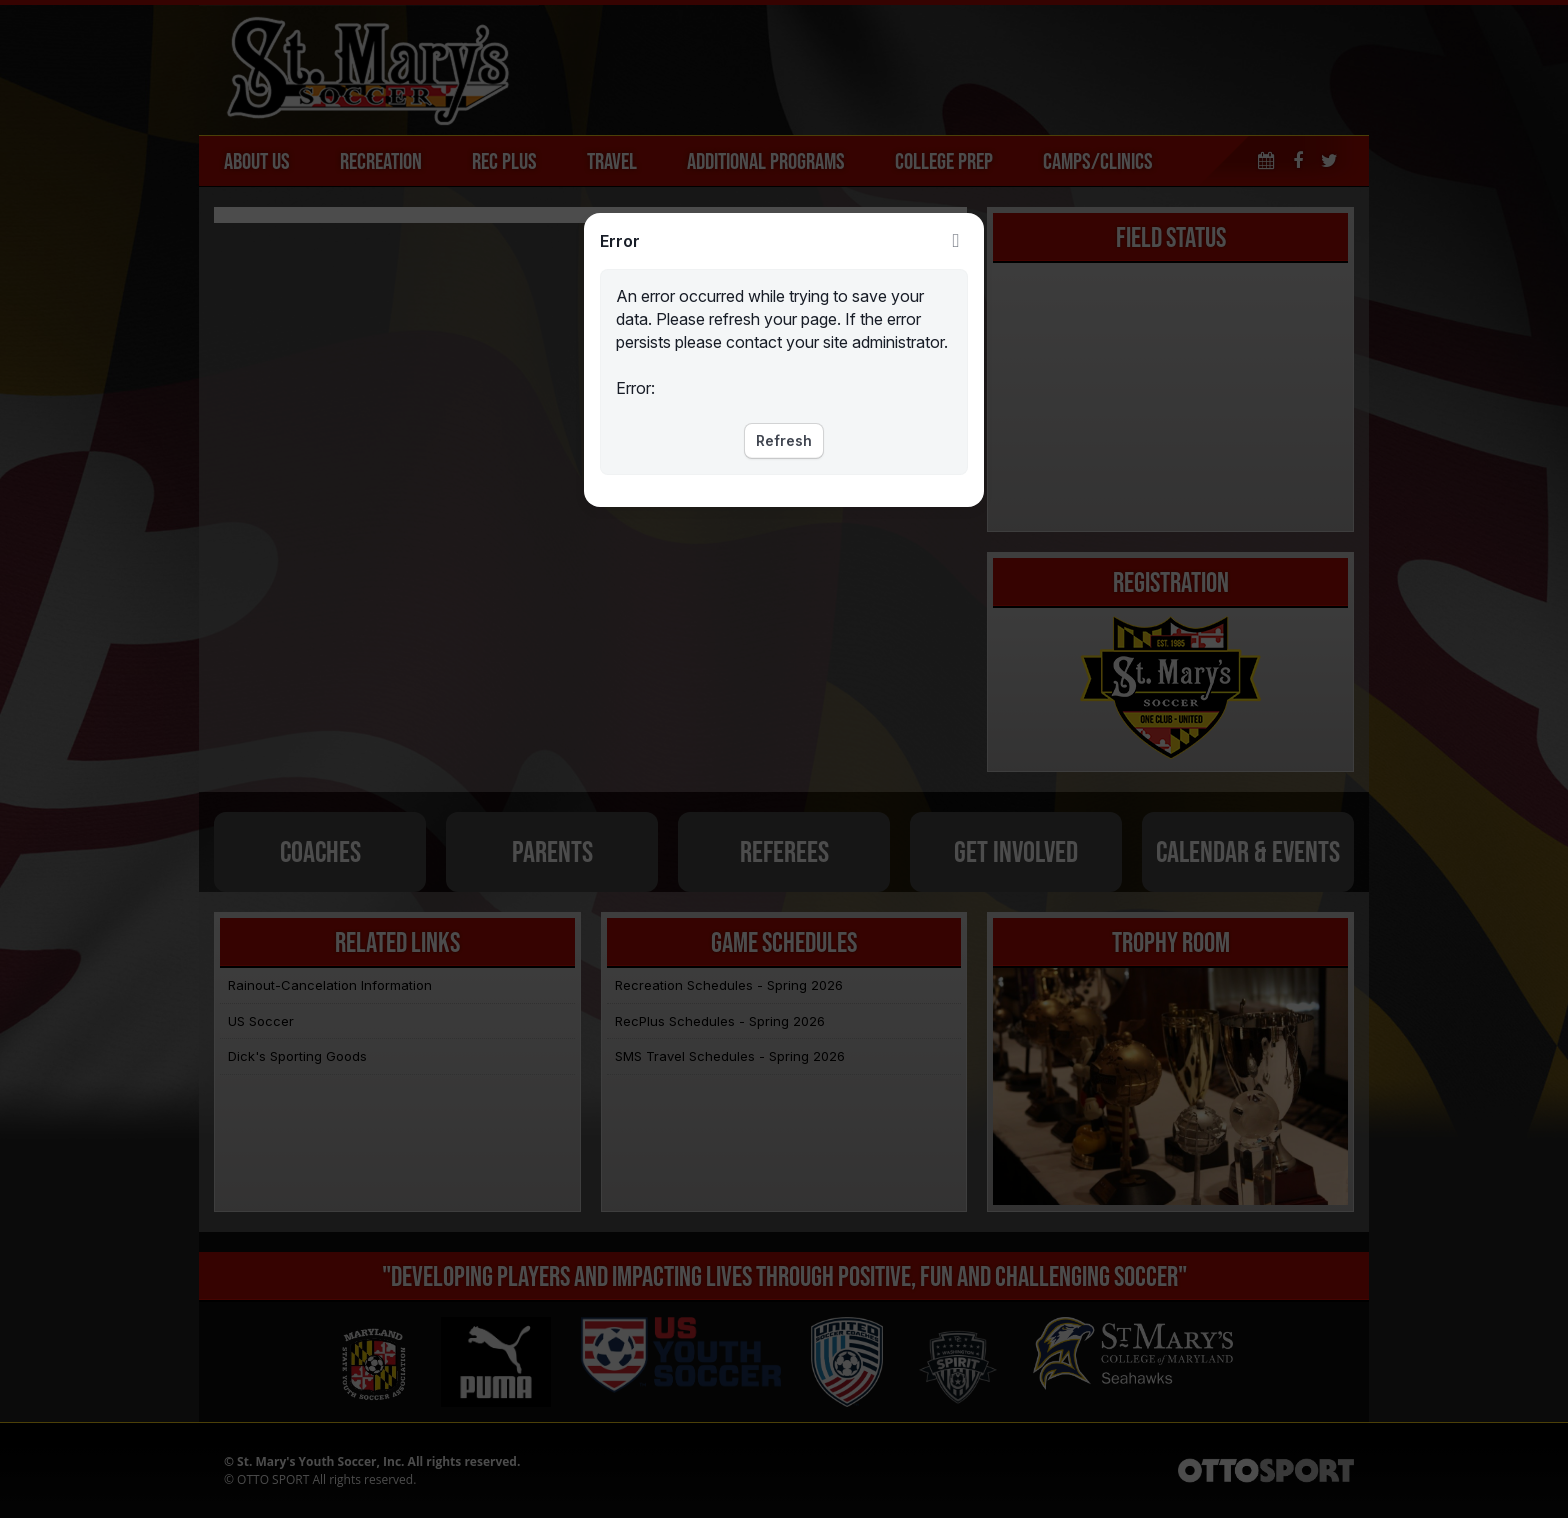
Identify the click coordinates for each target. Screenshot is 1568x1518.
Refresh (784, 440)
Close (956, 241)
